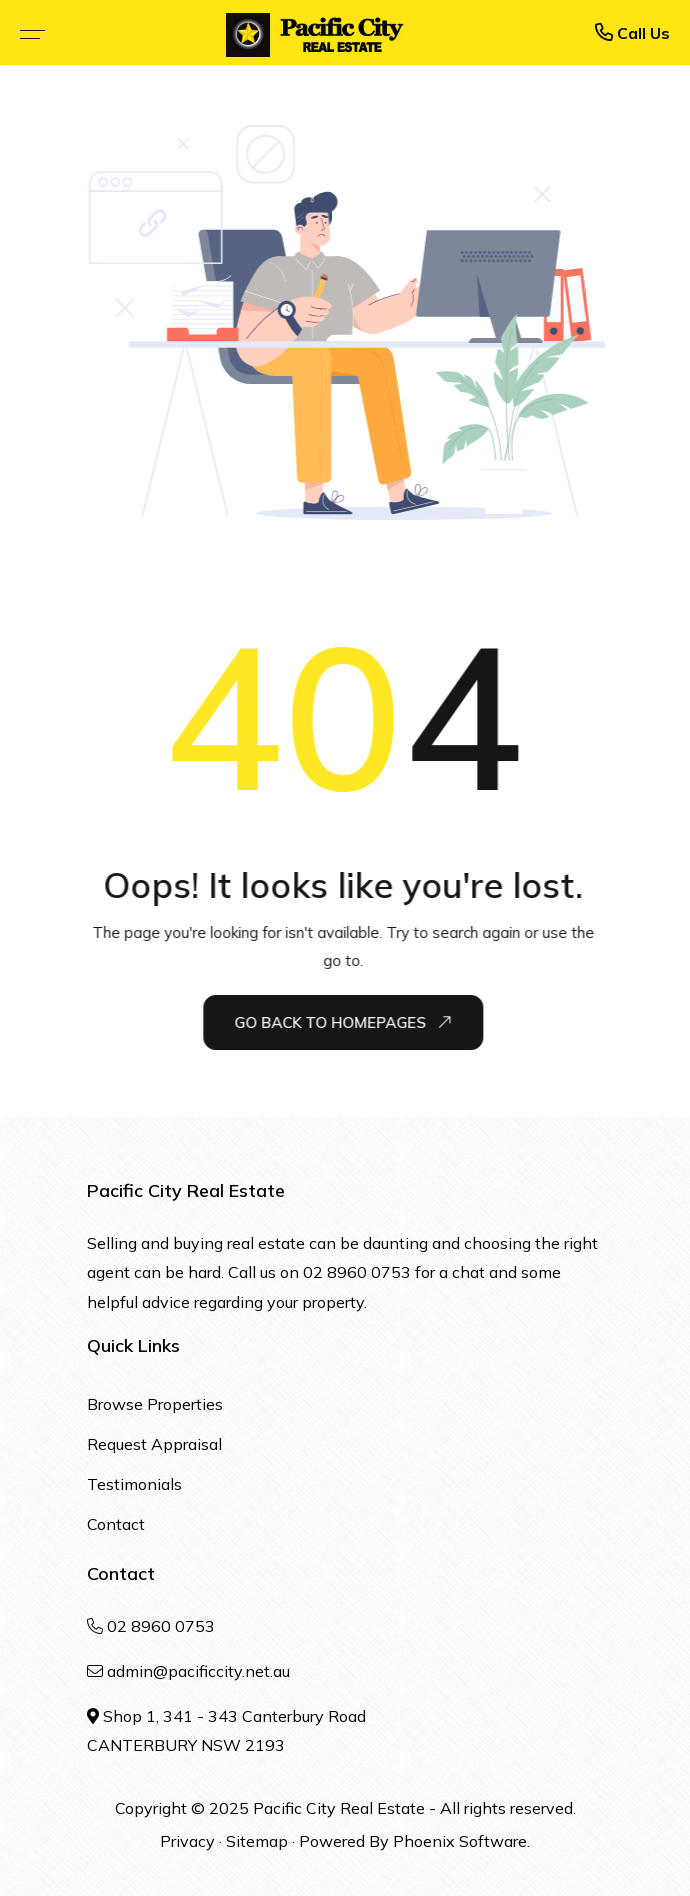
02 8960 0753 (357, 1272)
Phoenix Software (460, 1841)
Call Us (632, 32)
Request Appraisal (154, 1444)
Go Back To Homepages (343, 1022)
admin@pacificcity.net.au (198, 1671)
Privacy (187, 1841)
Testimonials (134, 1484)
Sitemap (257, 1841)
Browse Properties (155, 1404)
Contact (116, 1524)
